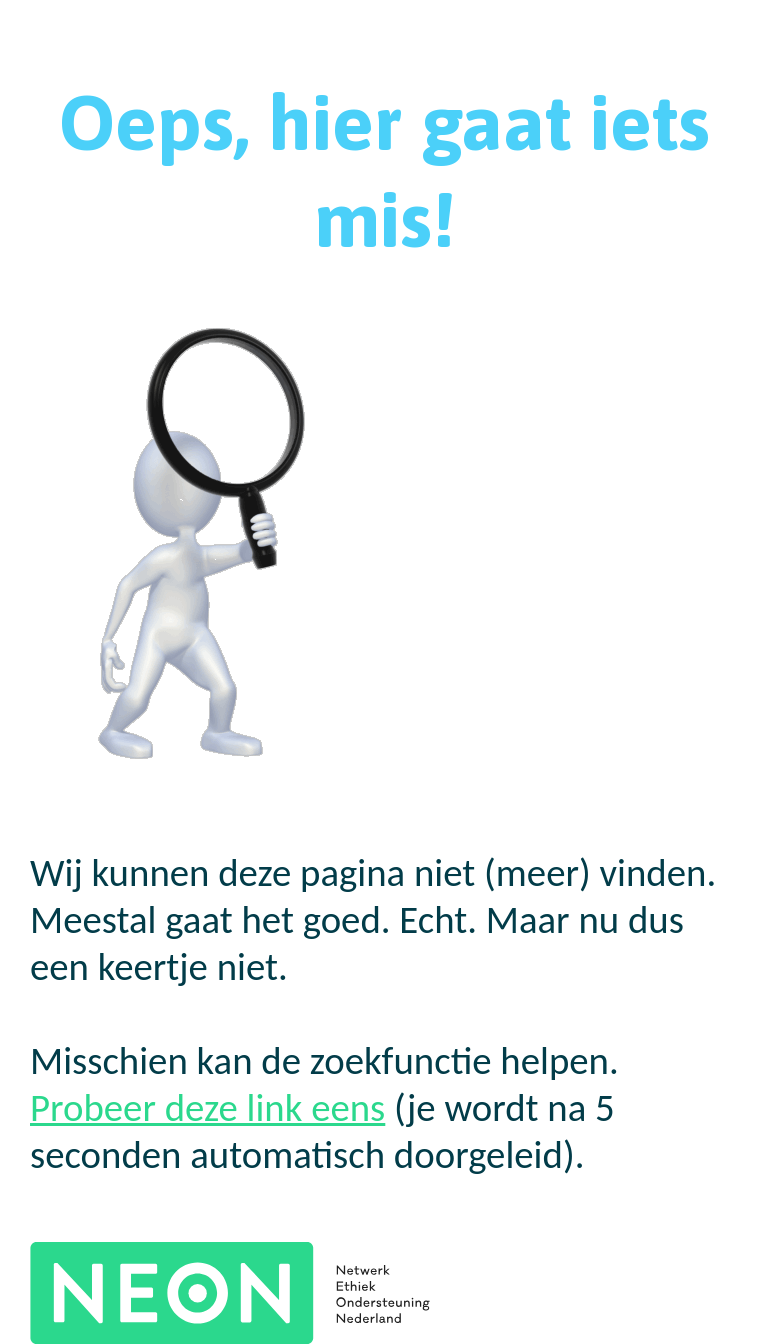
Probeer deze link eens (207, 1107)
